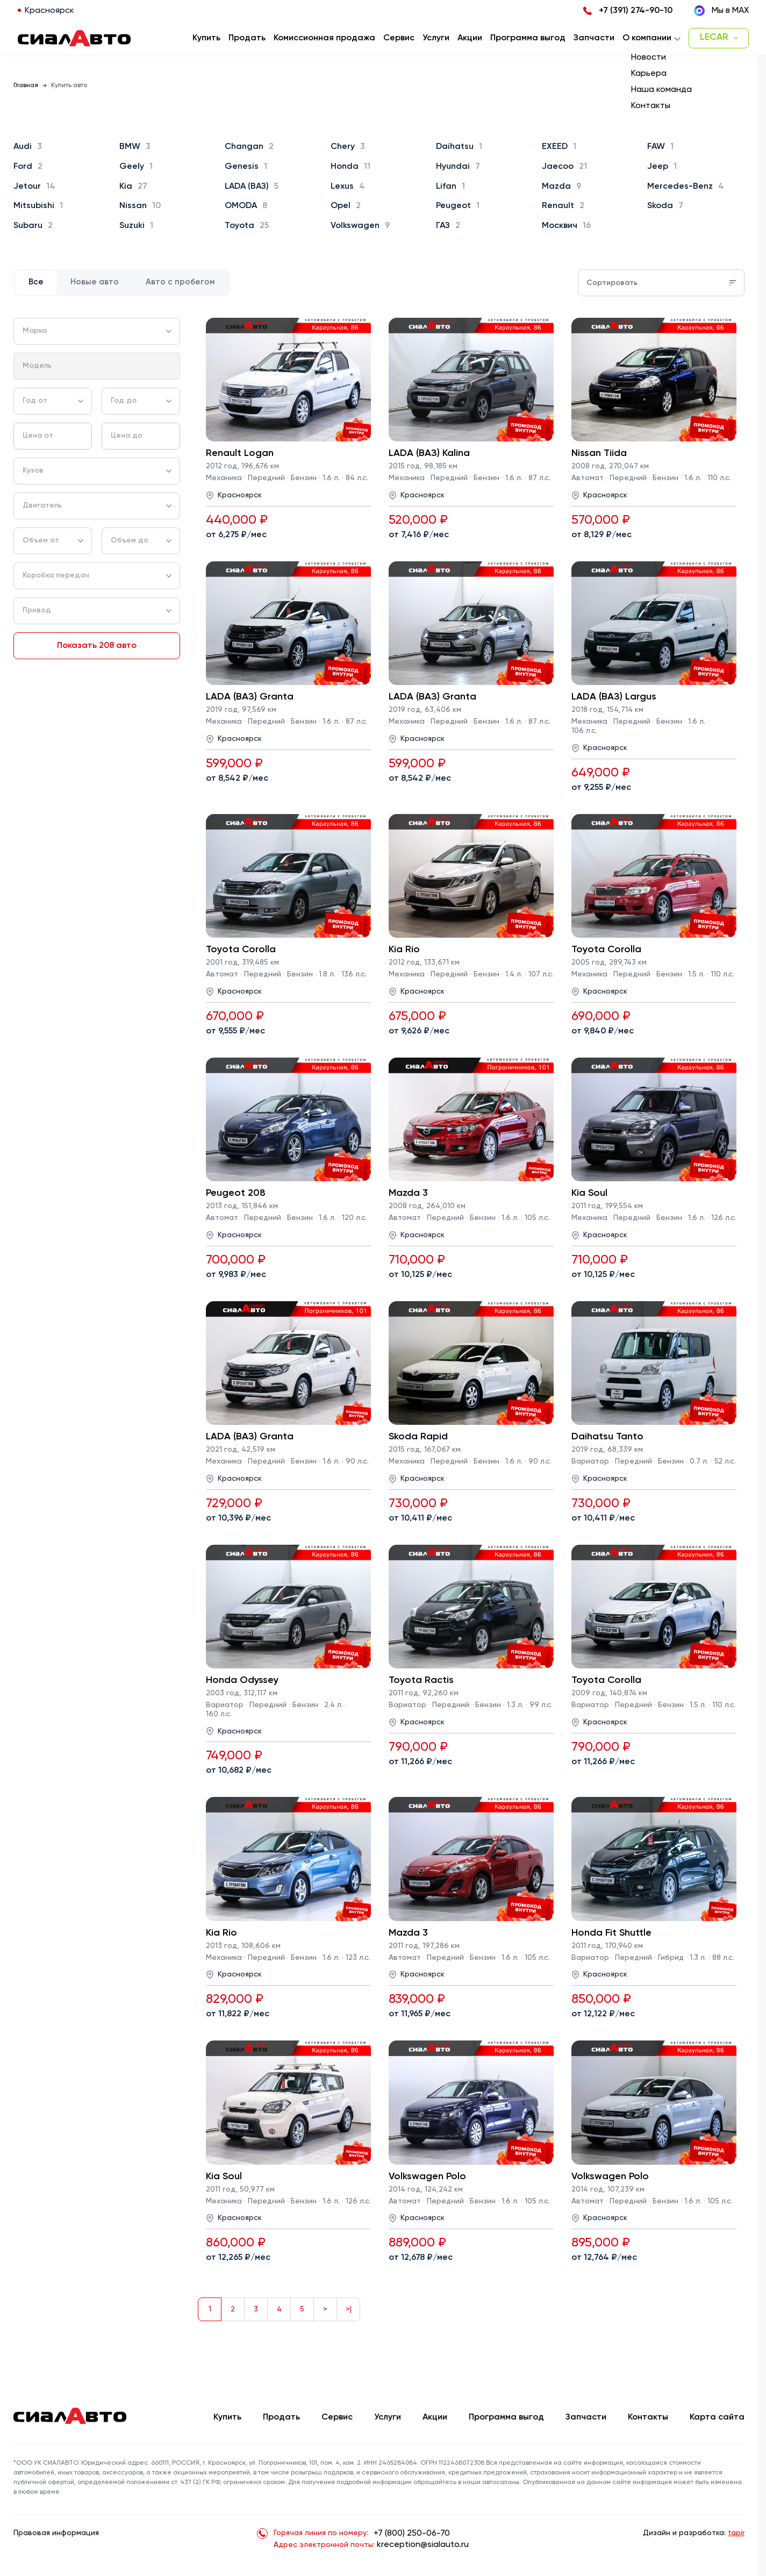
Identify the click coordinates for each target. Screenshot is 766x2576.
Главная (25, 85)
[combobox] (96, 331)
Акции (435, 2417)
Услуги (387, 2417)
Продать (247, 38)
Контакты (648, 2417)
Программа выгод (506, 2417)
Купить (227, 2417)
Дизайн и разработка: (693, 2533)
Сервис (337, 2417)
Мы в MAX (721, 10)
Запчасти (585, 2417)
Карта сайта (717, 2417)
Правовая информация (56, 2533)
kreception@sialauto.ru (423, 2545)
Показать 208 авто (97, 645)
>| (349, 2309)
